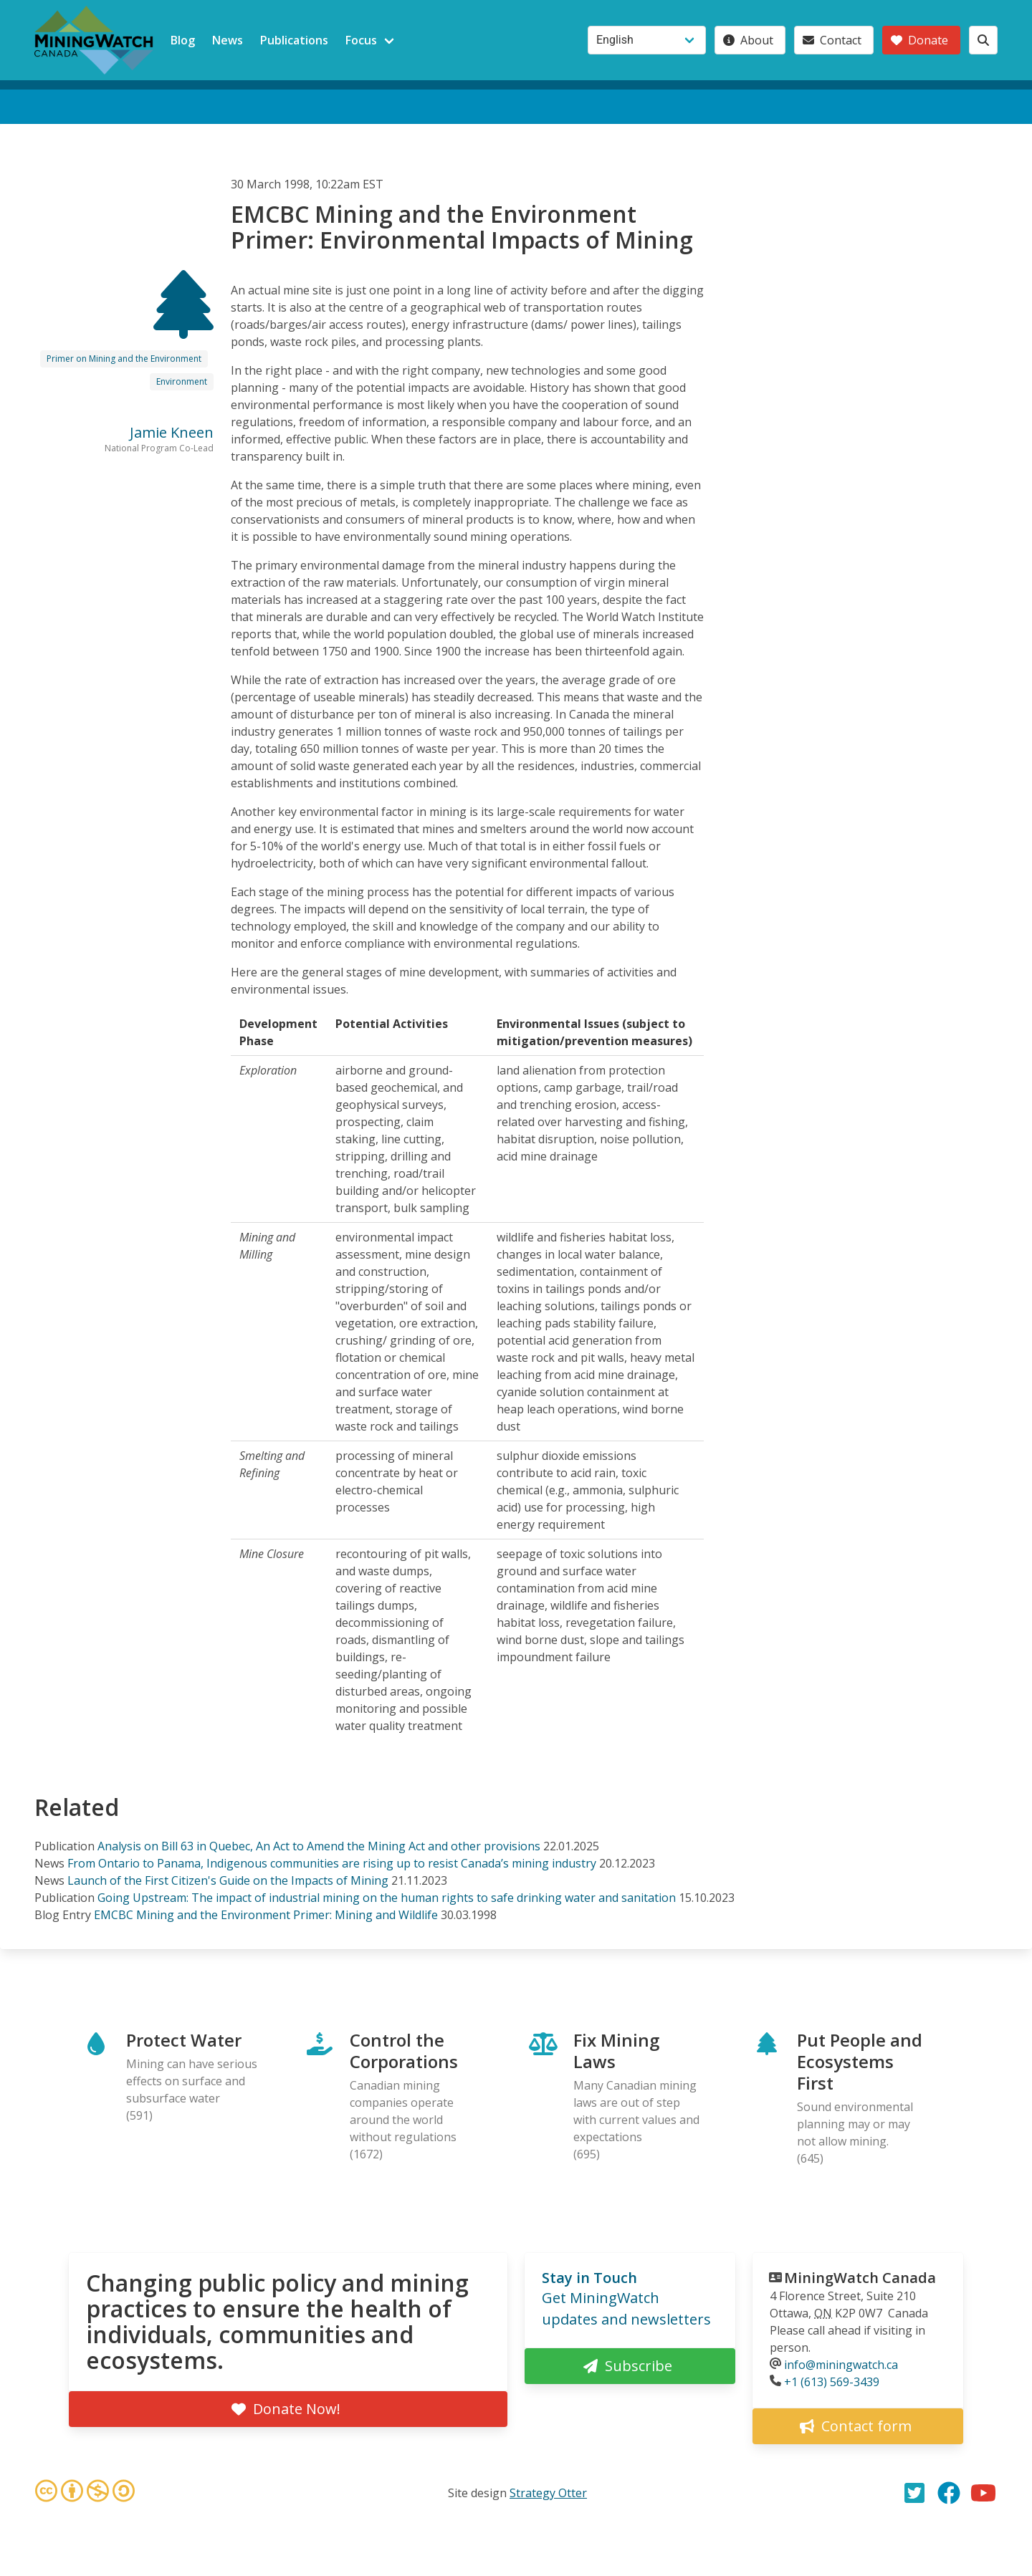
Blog (183, 40)
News (227, 40)
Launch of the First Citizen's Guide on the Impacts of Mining (227, 1880)
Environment (181, 381)
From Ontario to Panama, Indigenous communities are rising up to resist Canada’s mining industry (331, 1863)
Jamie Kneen (172, 432)
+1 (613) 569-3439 (831, 2382)
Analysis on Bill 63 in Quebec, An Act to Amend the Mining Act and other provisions (318, 1846)
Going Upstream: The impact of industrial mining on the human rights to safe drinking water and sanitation (386, 1897)
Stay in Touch (589, 2277)
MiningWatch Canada (860, 2277)
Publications (294, 40)
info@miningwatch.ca (841, 2365)
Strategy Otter (548, 2493)
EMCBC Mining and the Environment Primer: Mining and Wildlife (266, 1915)
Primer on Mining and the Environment (124, 358)
